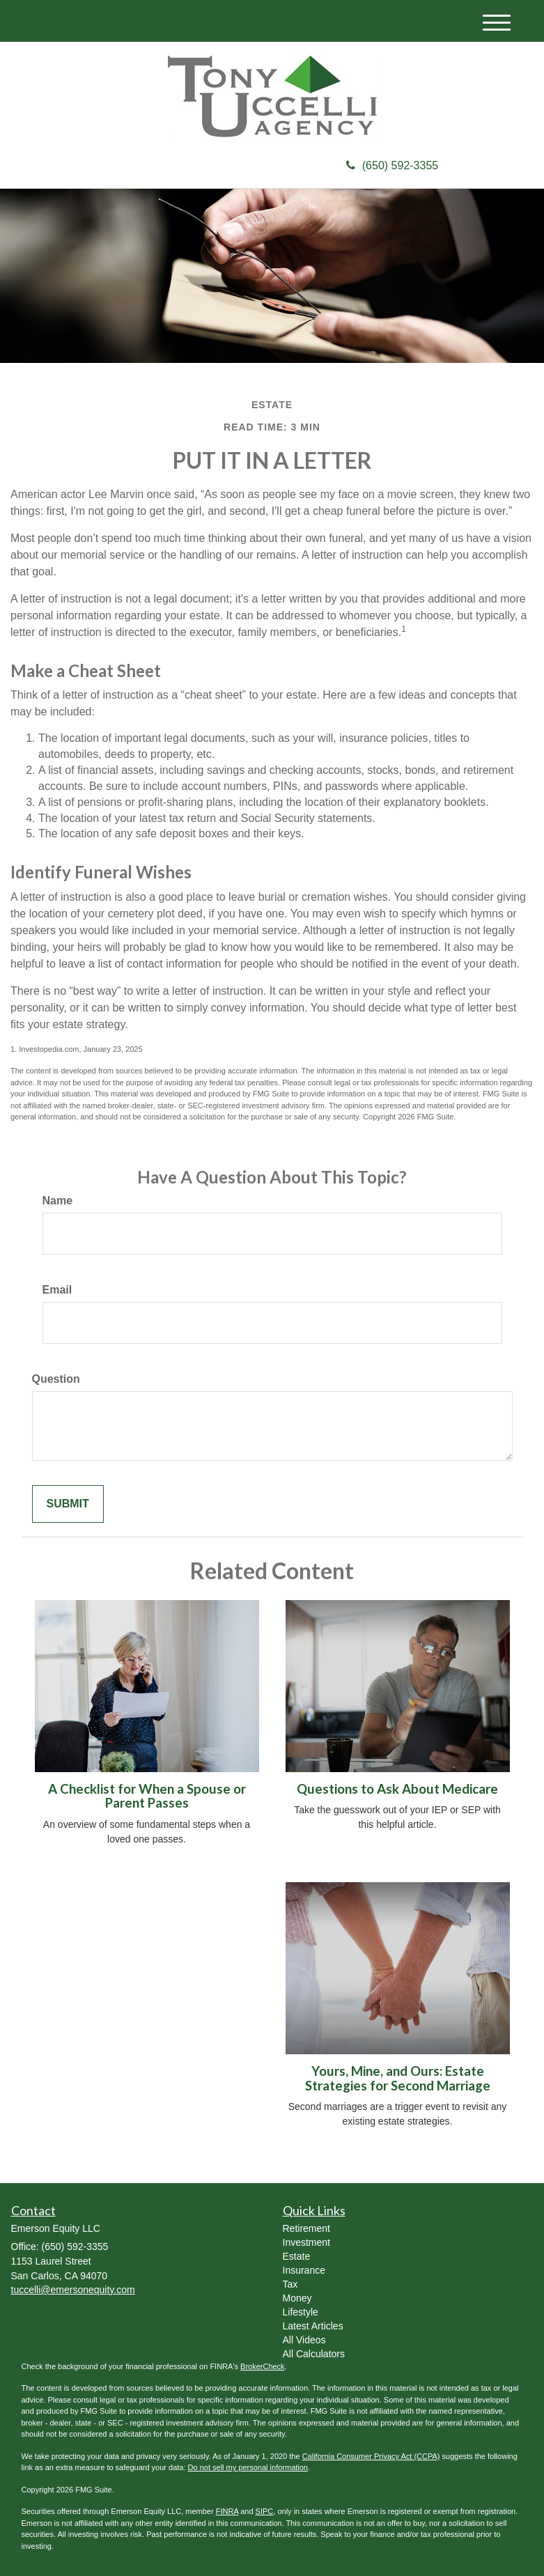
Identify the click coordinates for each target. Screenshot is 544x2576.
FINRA (227, 2511)
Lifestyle (300, 2312)
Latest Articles (313, 2325)
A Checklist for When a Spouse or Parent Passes (147, 1796)
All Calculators (314, 2353)
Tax (290, 2284)
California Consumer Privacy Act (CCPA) (371, 2456)
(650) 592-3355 (392, 165)
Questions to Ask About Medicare (397, 1789)
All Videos (304, 2339)
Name (57, 1200)
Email (57, 1290)
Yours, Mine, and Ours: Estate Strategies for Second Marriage (397, 2078)
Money (297, 2298)
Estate (297, 2256)
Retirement (306, 2228)
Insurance (304, 2270)
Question (56, 1379)
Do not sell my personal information (248, 2467)
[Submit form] (68, 1504)
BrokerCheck (262, 2366)
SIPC (265, 2511)
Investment (306, 2242)
